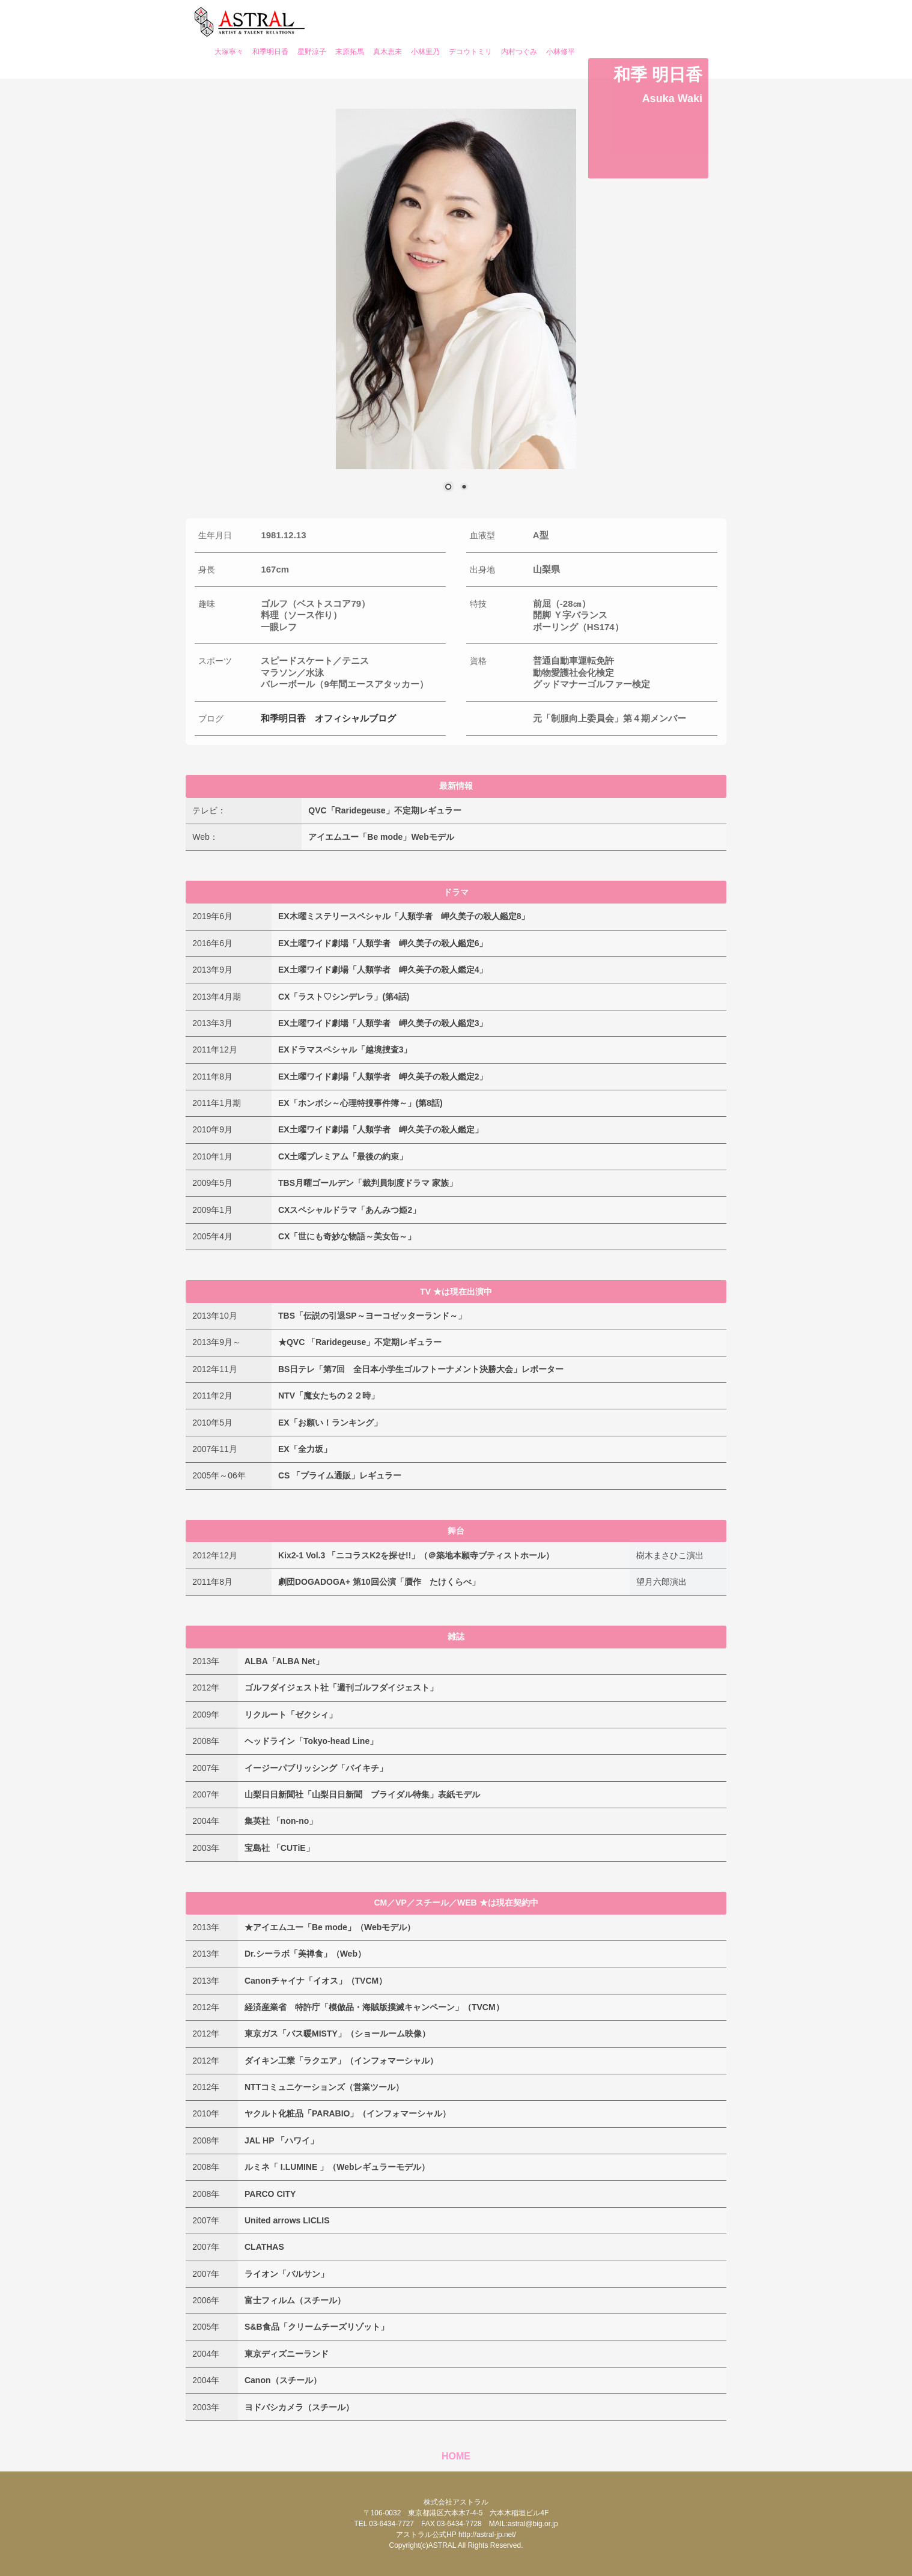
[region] (456, 307)
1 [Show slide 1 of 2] (448, 487)
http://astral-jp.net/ (487, 2534)
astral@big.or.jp (533, 2524)
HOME (456, 2456)
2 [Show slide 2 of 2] (463, 487)
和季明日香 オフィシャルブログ (328, 718)
